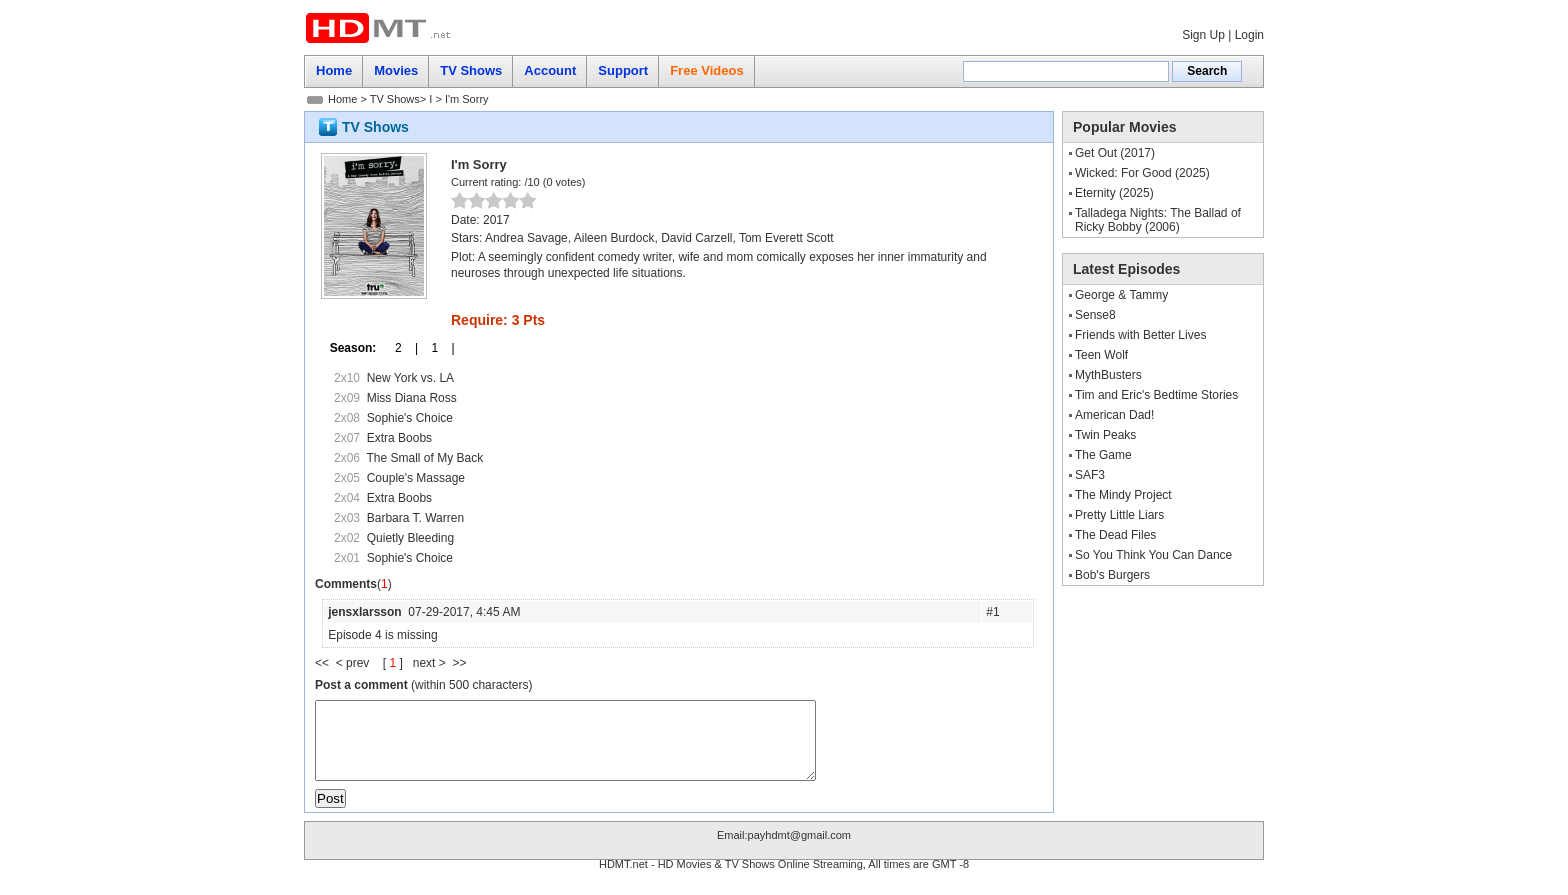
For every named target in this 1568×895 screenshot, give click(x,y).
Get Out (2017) (1115, 153)
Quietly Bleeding (410, 538)
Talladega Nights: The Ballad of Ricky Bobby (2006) (1158, 220)
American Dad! (1114, 415)
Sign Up (1203, 35)
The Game (1103, 455)
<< (325, 663)
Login (1249, 35)
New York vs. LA (410, 378)
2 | (400, 348)
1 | (436, 348)
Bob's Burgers (1112, 575)
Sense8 (1095, 315)
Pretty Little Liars (1119, 515)
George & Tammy (1121, 295)
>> (459, 663)
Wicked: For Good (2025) (1142, 173)
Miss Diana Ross (412, 398)
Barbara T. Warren (415, 518)
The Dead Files (1115, 535)
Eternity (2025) (1114, 193)
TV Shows (395, 99)
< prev (354, 663)
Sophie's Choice (410, 418)
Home (342, 99)
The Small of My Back (424, 458)
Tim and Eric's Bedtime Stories (1156, 395)
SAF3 (1090, 475)
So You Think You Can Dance (1153, 555)
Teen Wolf (1101, 355)
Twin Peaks (1105, 435)
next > (433, 663)
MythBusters (1108, 375)
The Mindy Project (1123, 495)
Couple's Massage (416, 478)
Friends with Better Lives (1140, 335)
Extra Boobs (399, 438)
